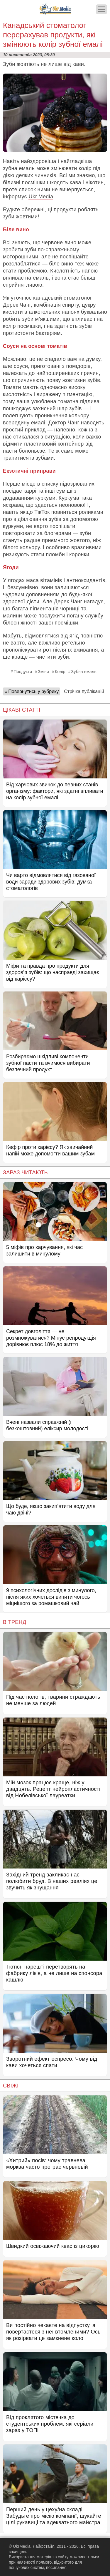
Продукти (22, 671)
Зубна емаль (84, 671)
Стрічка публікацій (84, 691)
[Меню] (101, 9)
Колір (60, 671)
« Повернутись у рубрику (31, 691)
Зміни (43, 671)
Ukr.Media (40, 197)
